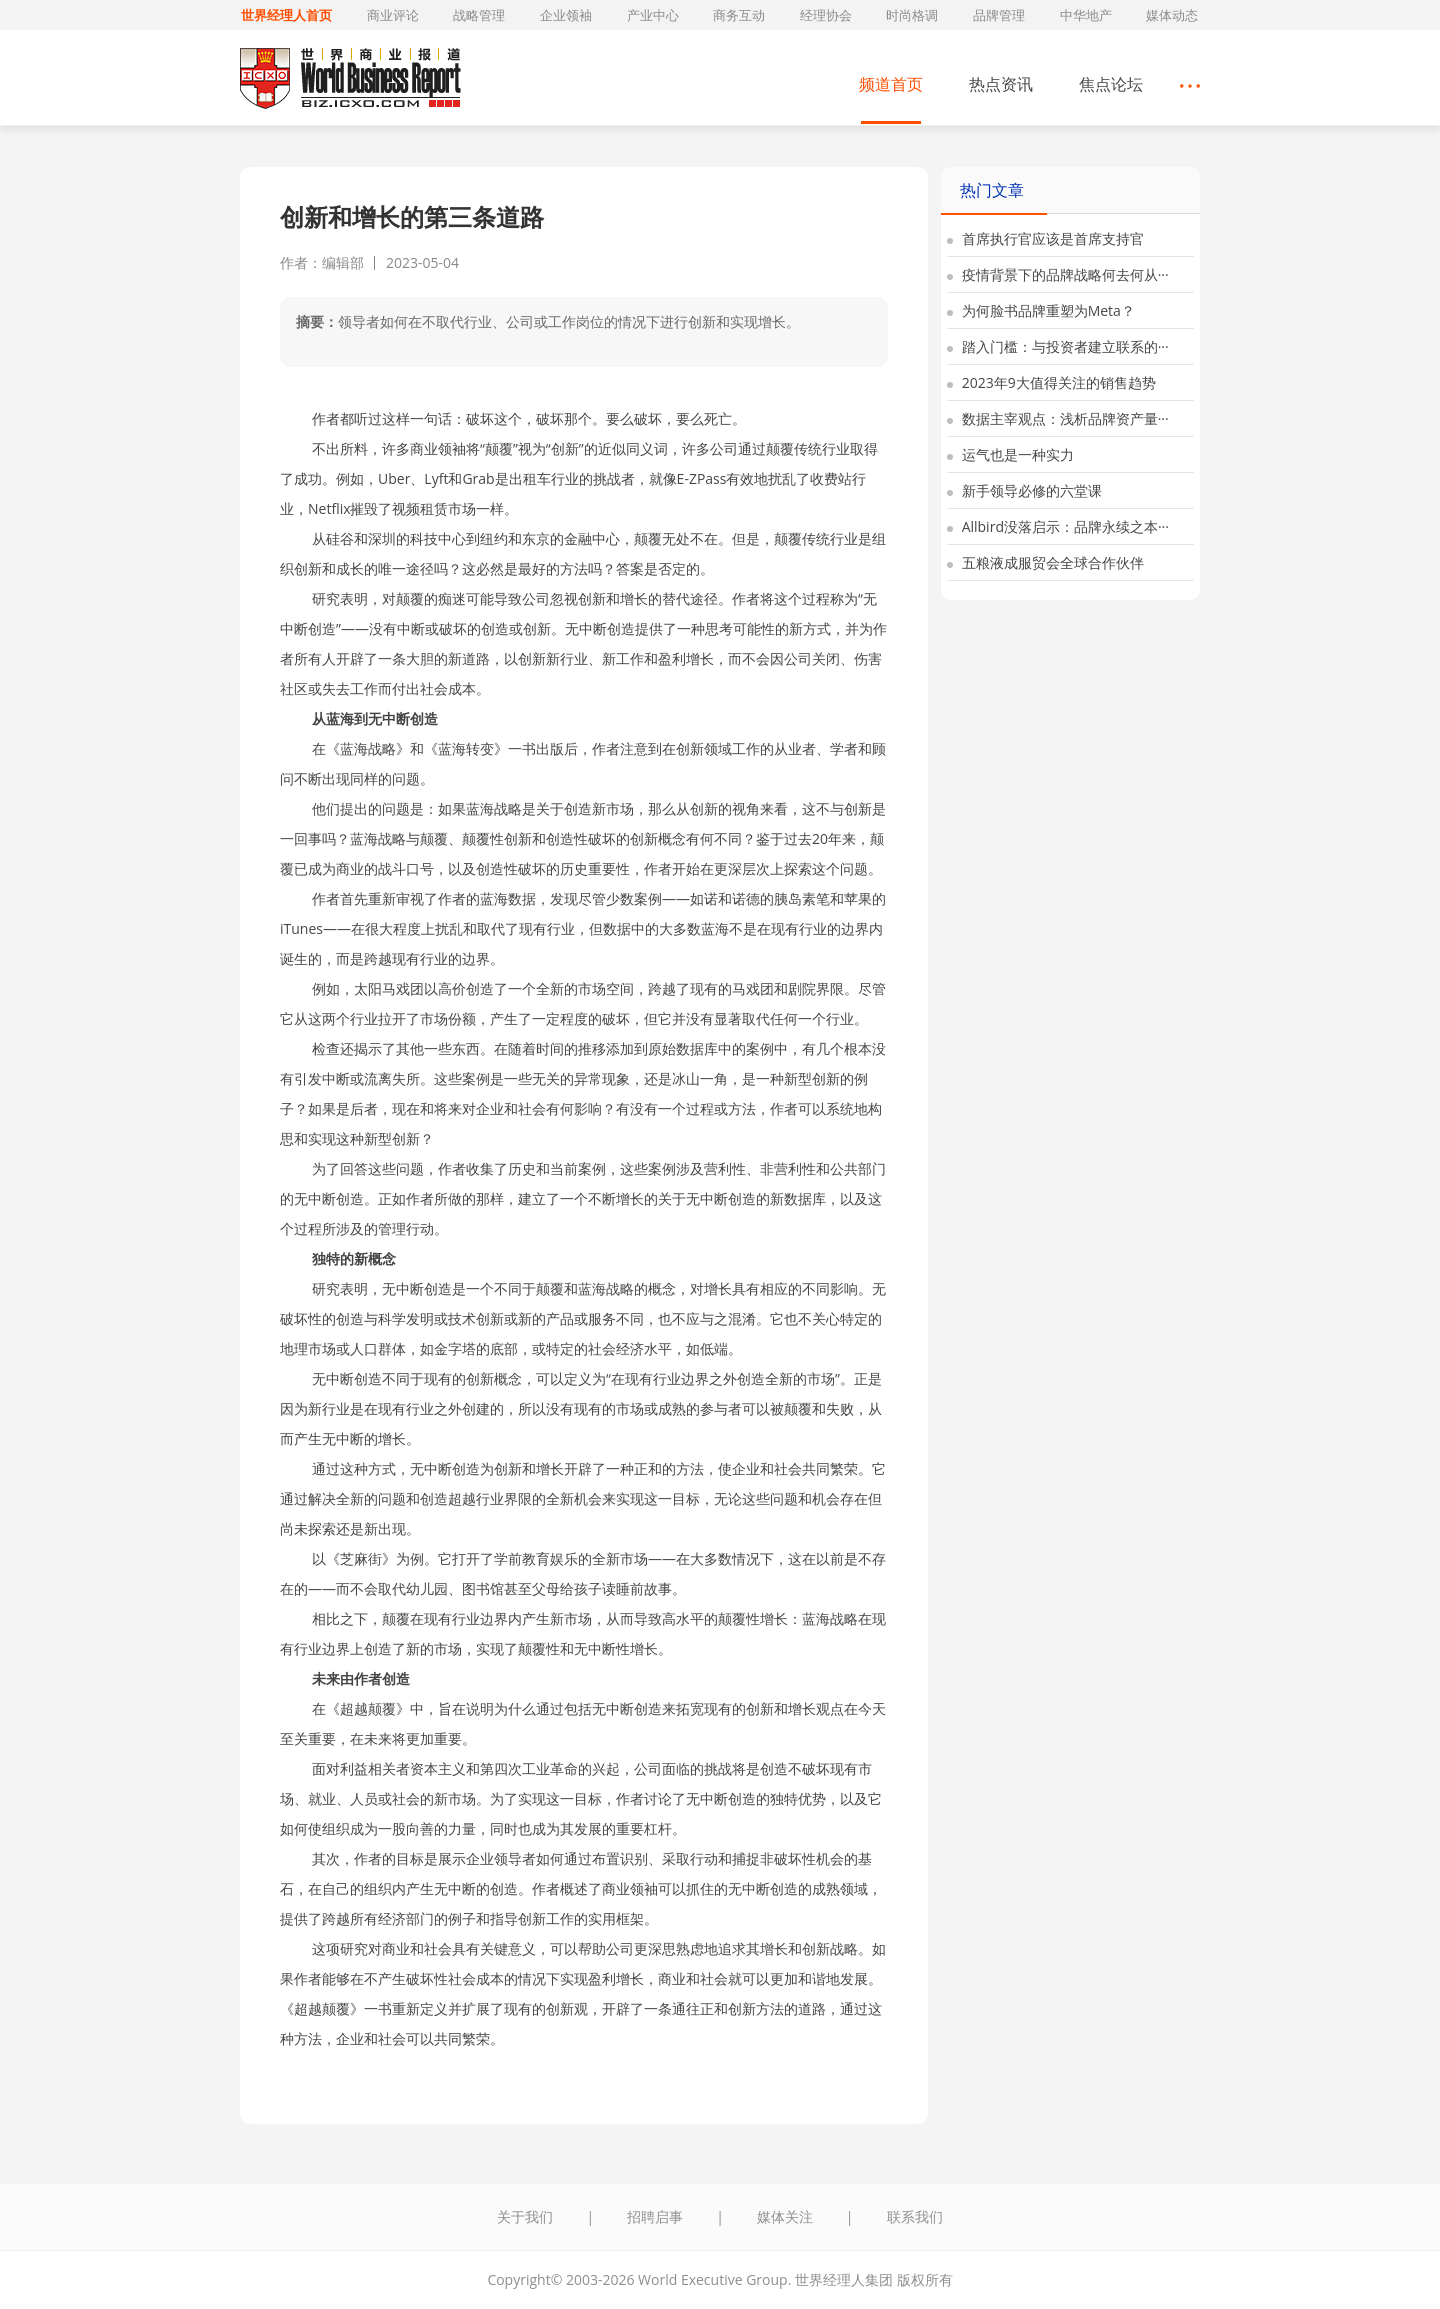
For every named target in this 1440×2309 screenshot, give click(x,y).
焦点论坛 (1111, 84)
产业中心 (653, 15)
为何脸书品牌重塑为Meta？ (1041, 310)
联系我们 (915, 2216)
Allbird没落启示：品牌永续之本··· (1058, 526)
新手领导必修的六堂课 (1024, 490)
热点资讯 (1001, 84)
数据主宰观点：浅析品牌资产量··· (1058, 418)
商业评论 (393, 15)
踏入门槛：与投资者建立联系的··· (1058, 346)
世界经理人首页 (286, 15)
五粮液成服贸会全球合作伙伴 (1045, 562)
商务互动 (739, 15)
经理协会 (826, 15)
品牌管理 (999, 15)
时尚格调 (912, 15)
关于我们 (525, 2216)
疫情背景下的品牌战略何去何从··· (1058, 274)
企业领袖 (566, 15)
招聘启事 (655, 2216)
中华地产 (1086, 15)
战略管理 (479, 15)
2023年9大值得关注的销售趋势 (1051, 382)
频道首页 (891, 84)
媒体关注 (785, 2216)
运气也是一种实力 (1010, 454)
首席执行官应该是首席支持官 (1045, 238)
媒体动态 (1172, 15)
